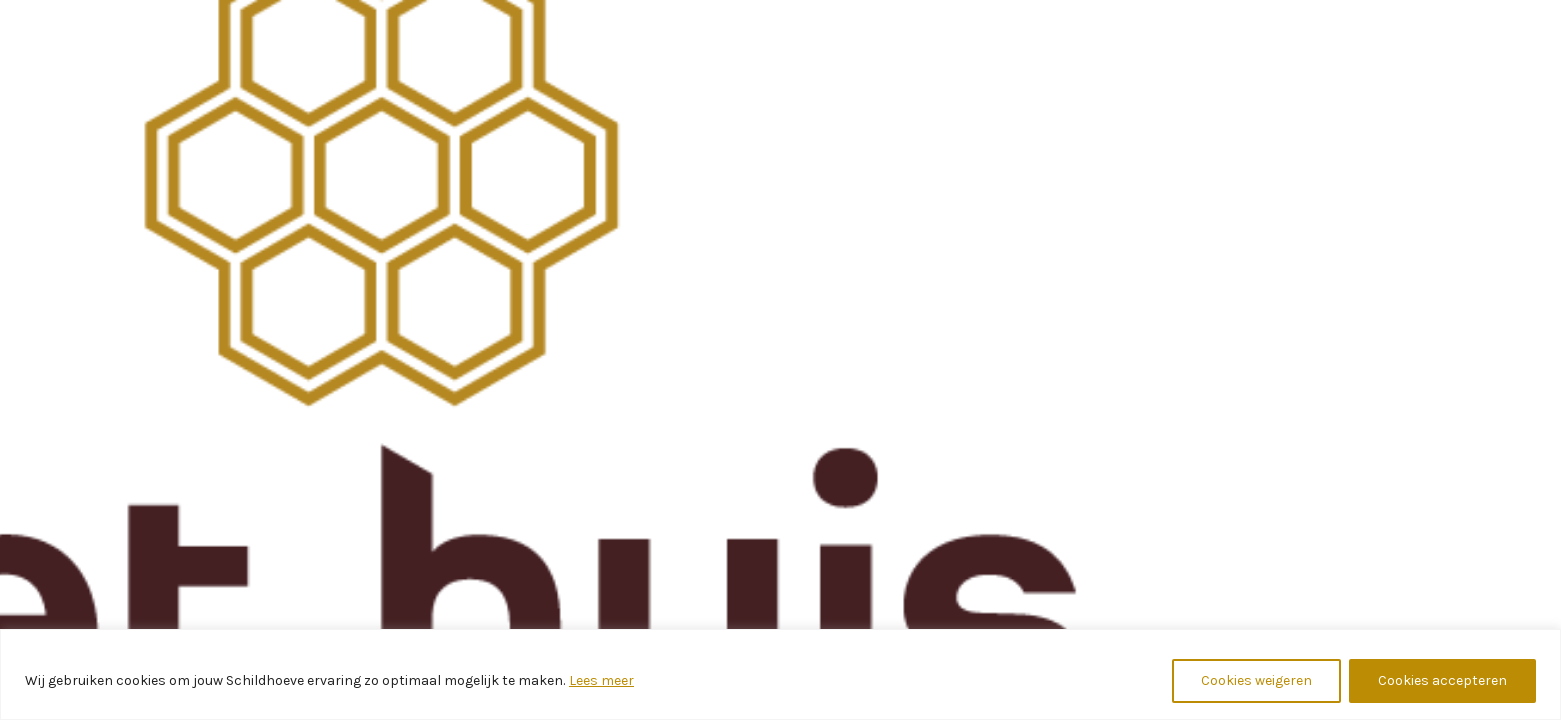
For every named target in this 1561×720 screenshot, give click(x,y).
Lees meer (601, 680)
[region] (780, 674)
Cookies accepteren (1442, 680)
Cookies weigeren (1256, 680)
